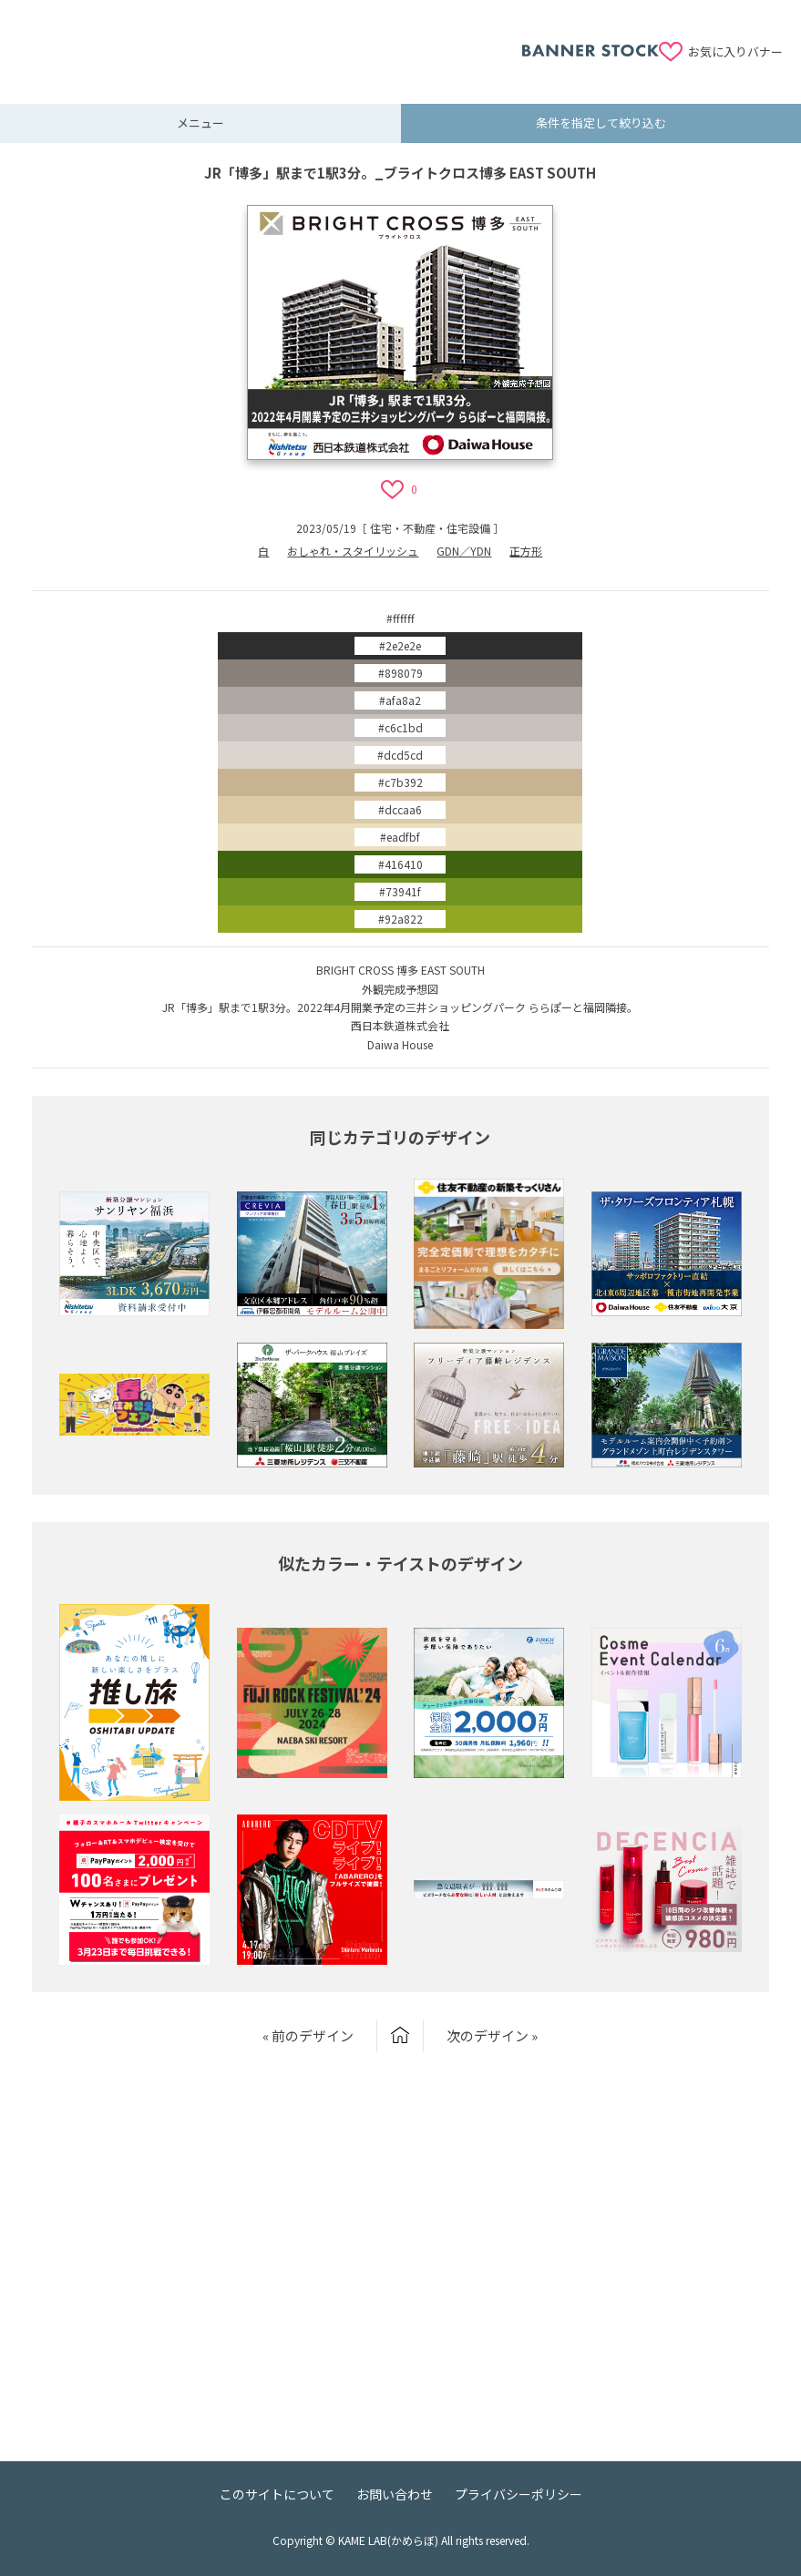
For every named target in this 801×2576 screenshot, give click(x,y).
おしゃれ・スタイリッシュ (352, 550)
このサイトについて (277, 2494)
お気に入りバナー (735, 51)
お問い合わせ (394, 2494)
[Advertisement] (270, 41)
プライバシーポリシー (518, 2494)
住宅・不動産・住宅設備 (430, 528)
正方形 (525, 550)
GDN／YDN (463, 550)
